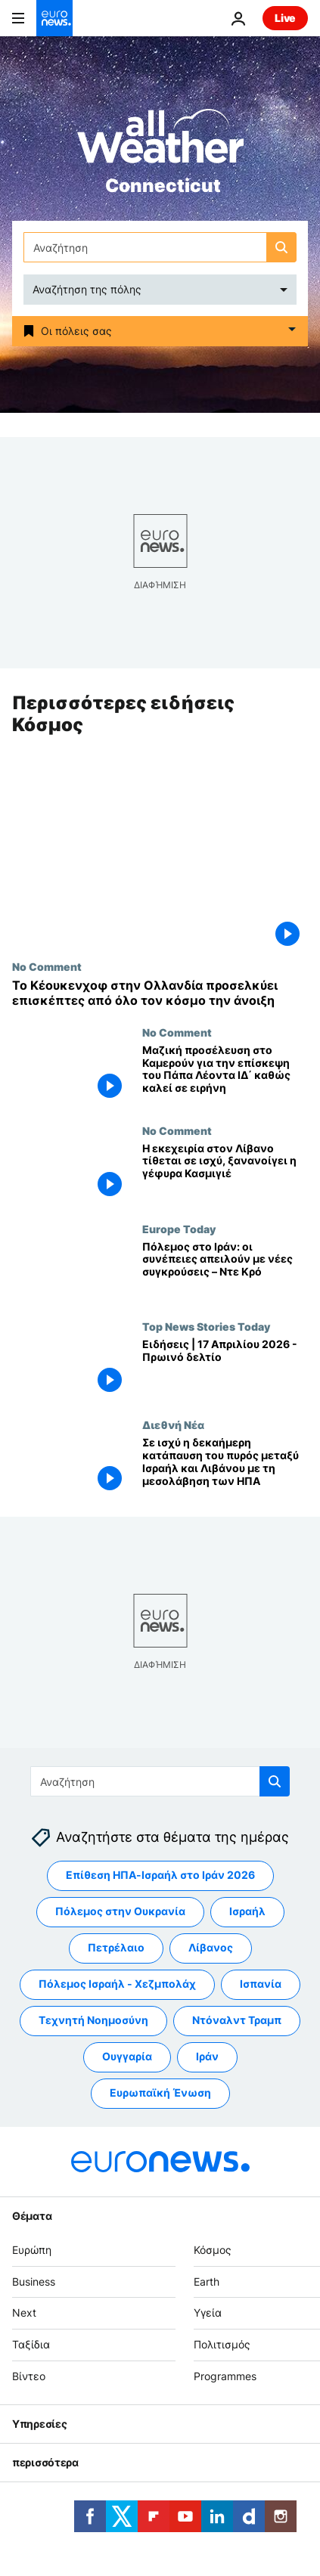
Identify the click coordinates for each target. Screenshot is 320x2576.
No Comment (47, 967)
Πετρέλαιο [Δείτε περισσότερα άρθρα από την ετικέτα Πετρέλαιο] (116, 1948)
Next (24, 2313)
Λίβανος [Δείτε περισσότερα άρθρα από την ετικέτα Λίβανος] (210, 1948)
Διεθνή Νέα (173, 1425)
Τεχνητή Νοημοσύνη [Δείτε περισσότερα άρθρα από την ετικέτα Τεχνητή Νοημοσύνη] (93, 2020)
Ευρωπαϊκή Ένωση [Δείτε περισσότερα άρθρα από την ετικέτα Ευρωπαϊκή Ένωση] (160, 2093)
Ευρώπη (31, 2249)
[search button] (281, 247)
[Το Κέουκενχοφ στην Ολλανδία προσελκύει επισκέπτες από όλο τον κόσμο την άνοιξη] (160, 993)
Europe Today (179, 1229)
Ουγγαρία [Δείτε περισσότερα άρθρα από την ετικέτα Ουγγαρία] (127, 2057)
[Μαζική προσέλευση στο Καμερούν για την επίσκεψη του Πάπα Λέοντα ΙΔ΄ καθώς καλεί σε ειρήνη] (225, 1075)
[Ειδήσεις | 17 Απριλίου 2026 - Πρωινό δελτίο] (225, 1370)
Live (285, 17)
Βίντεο (28, 2376)
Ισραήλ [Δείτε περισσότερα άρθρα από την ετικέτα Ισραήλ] (247, 1911)
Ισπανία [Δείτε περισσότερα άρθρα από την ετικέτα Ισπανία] (260, 1984)
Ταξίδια (31, 2345)
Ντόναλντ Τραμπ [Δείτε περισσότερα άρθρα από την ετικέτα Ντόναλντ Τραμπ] (236, 2020)
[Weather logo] (160, 141)
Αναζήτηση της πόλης (87, 289)
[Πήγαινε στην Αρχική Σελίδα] (54, 18)
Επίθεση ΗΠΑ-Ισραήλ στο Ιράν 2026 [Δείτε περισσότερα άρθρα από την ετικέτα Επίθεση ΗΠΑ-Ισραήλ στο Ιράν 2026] (160, 1875)
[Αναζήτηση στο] (160, 247)
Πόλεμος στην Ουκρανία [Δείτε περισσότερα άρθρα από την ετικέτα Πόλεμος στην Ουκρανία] (120, 1911)
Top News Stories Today (206, 1327)
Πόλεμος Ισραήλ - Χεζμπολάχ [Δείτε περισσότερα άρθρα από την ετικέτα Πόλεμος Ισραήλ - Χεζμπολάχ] (117, 1984)
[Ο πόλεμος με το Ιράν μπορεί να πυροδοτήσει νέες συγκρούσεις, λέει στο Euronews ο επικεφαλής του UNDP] (225, 1272)
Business (33, 2281)
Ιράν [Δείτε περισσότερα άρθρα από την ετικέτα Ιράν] (207, 2057)
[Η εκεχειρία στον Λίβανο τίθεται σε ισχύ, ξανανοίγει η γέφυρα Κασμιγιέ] (225, 1173)
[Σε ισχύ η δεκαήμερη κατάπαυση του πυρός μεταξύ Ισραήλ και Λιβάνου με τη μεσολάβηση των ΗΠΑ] (225, 1468)
